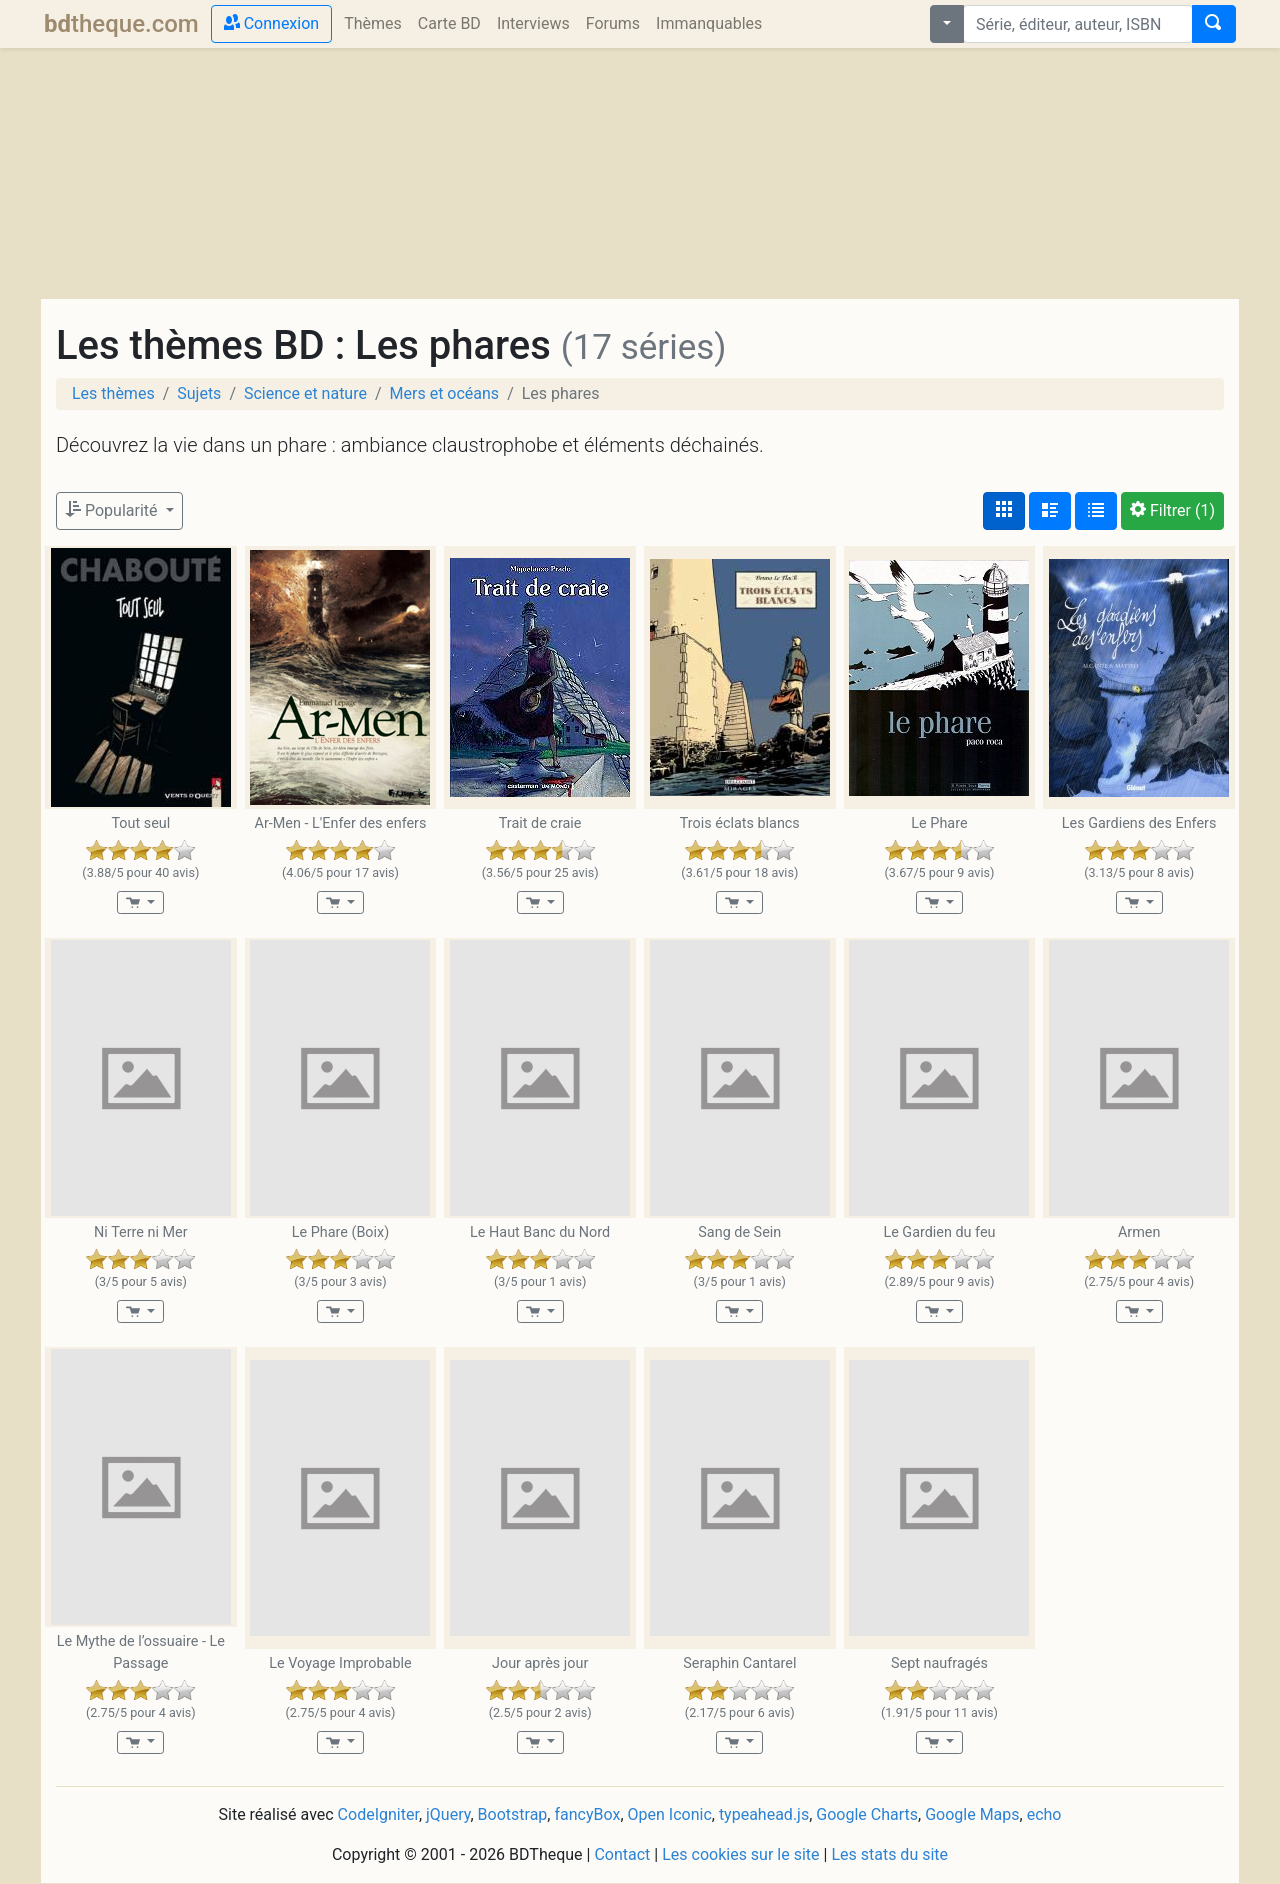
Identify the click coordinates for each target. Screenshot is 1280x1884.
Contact (622, 1854)
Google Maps (972, 1814)
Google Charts (867, 1814)
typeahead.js (764, 1814)
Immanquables (709, 23)
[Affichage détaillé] (1050, 511)
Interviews (533, 23)
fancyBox (587, 1814)
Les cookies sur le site (740, 1854)
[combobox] (1078, 24)
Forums (613, 23)
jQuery (448, 1814)
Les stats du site (889, 1854)
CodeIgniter (378, 1814)
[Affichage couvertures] (1004, 511)
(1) (1172, 510)
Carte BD (449, 23)
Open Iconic (670, 1814)
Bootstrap (513, 1814)
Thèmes (373, 23)
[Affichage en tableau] (1096, 511)
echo (1044, 1814)
